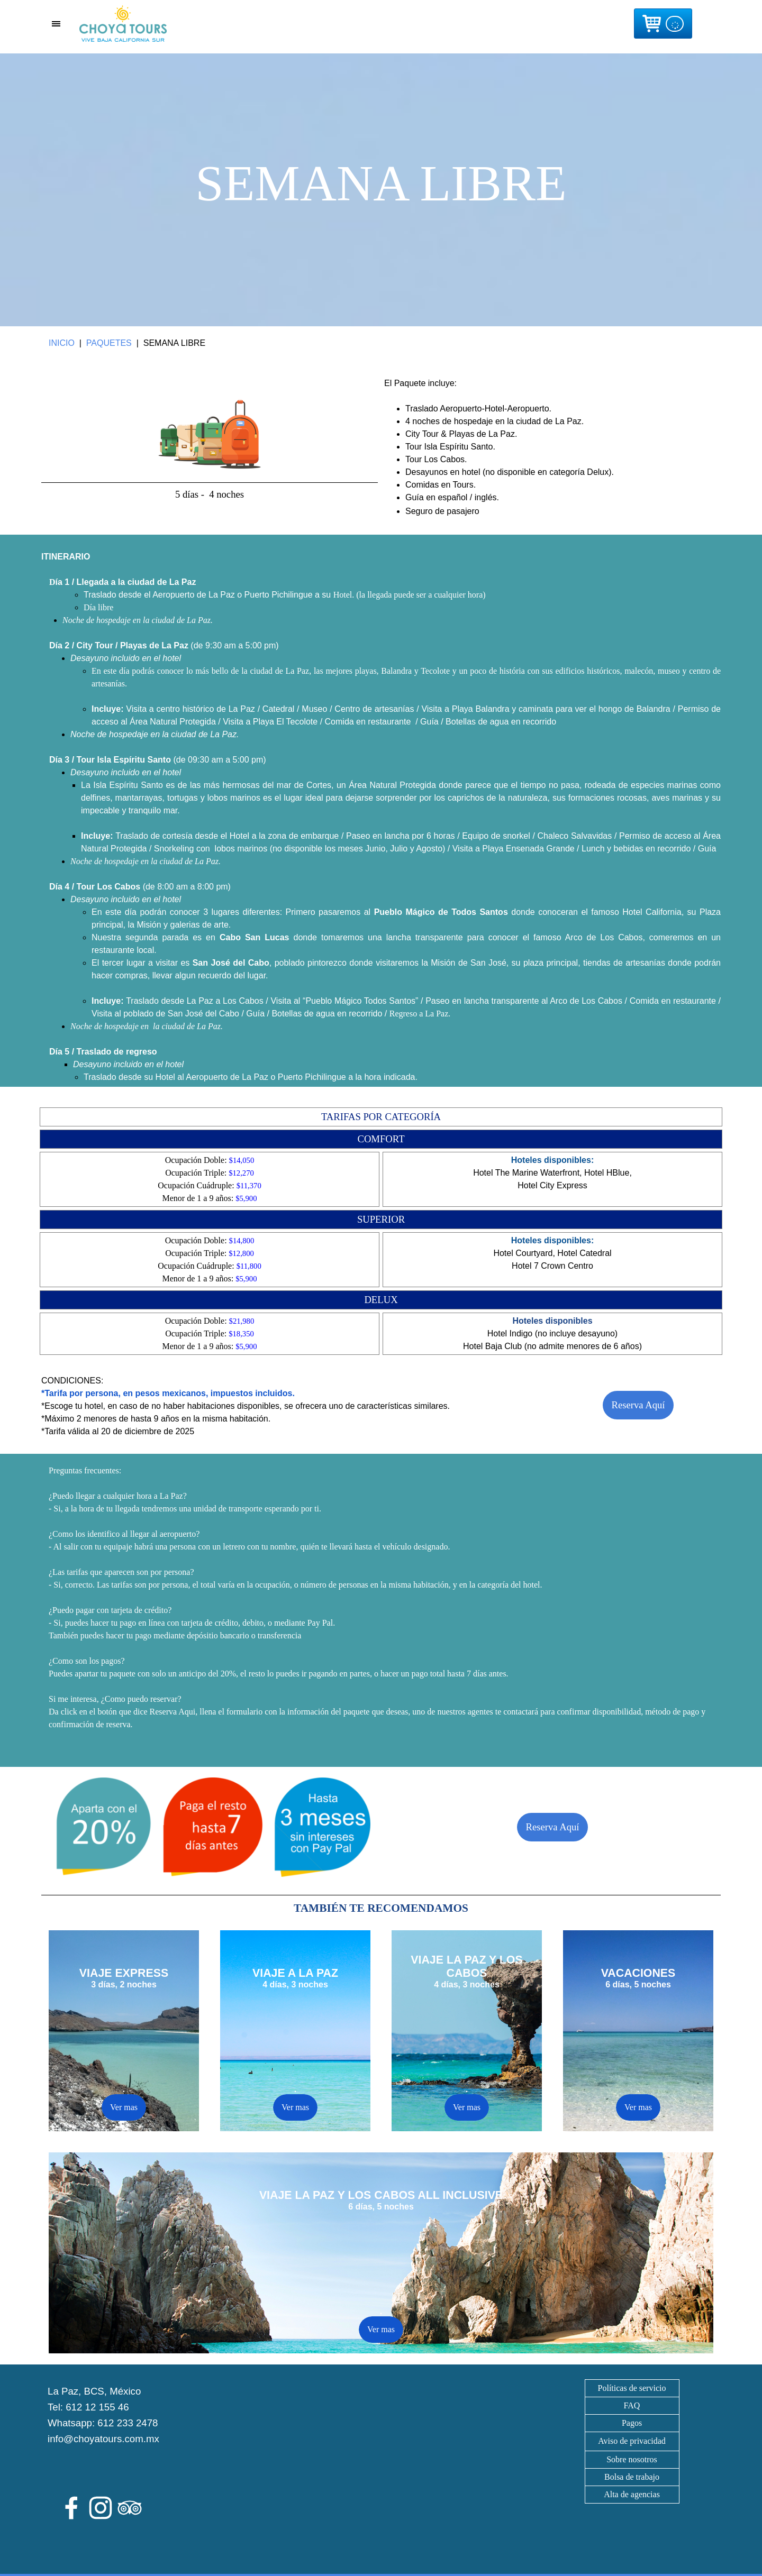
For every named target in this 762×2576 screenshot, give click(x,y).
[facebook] (71, 2508)
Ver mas (295, 2107)
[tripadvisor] (129, 2508)
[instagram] (100, 2508)
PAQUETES (109, 342)
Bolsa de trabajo (631, 2476)
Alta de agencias (632, 2494)
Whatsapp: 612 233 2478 (103, 2422)
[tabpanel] (381, 190)
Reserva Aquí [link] (638, 1404)
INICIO (62, 342)
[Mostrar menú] (56, 23)
